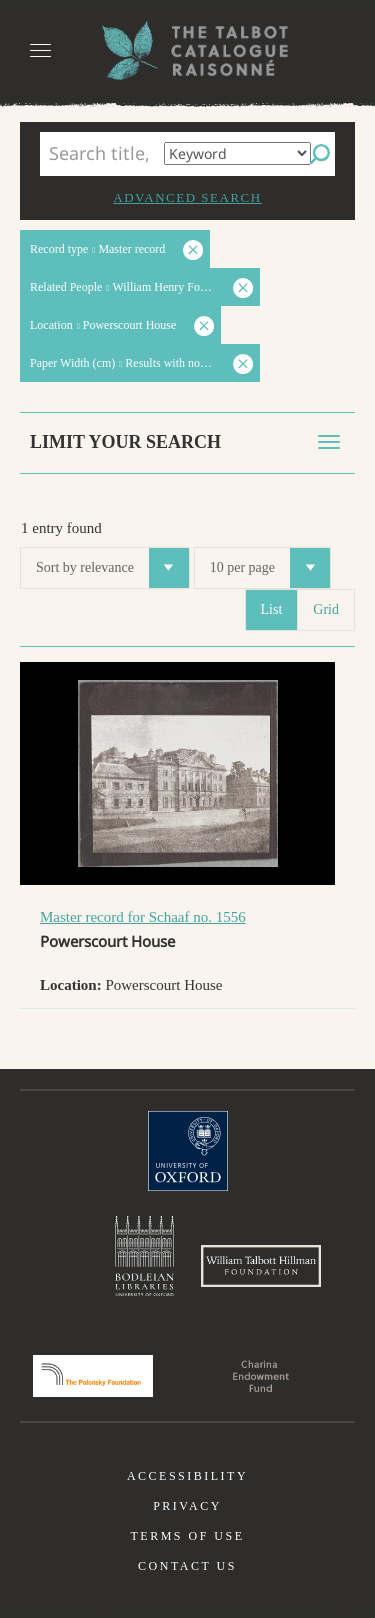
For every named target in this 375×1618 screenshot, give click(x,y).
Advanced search (187, 197)
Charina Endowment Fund (261, 1376)
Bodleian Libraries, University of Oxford (144, 1256)
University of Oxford (188, 1151)
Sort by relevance (112, 568)
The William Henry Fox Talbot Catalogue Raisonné (188, 50)
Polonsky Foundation (93, 1376)
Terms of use (187, 1536)
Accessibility (187, 1476)
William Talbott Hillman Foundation (261, 1266)
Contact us (187, 1566)
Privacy (187, 1506)
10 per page (270, 568)
